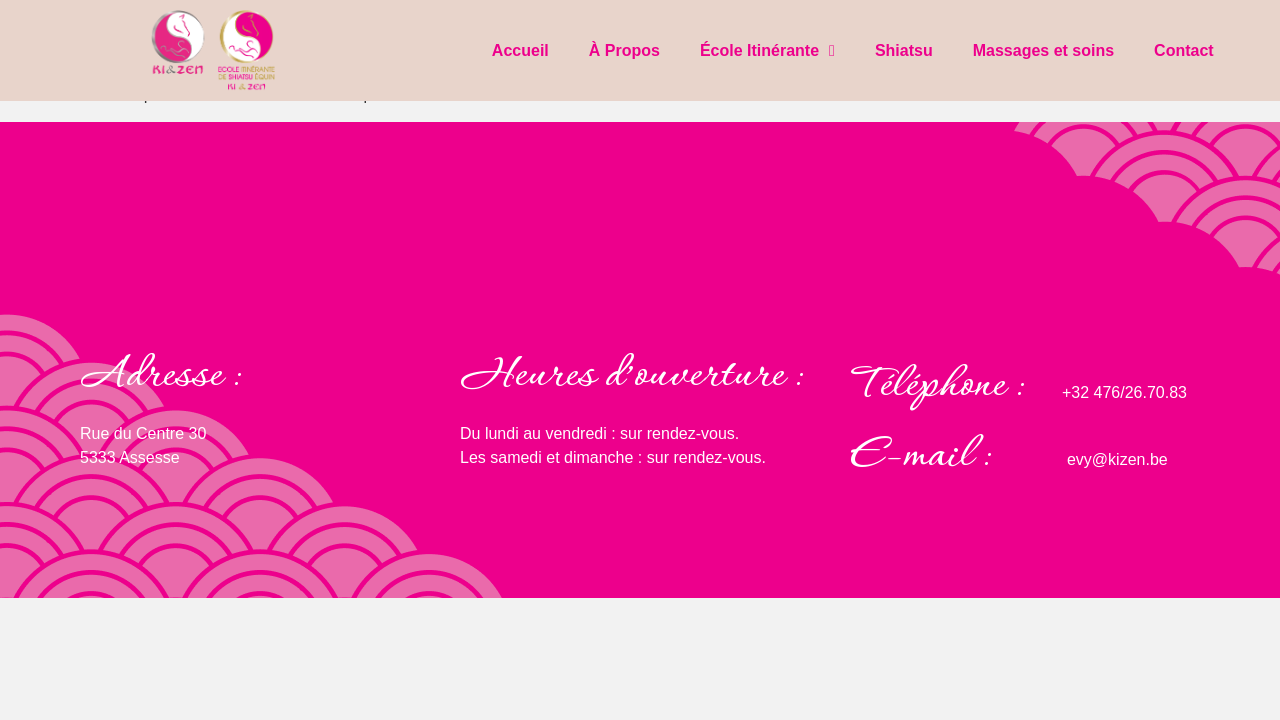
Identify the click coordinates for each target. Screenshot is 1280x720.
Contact (1184, 50)
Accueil (520, 50)
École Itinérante (767, 51)
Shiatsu (904, 50)
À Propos (624, 50)
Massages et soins (1043, 50)
